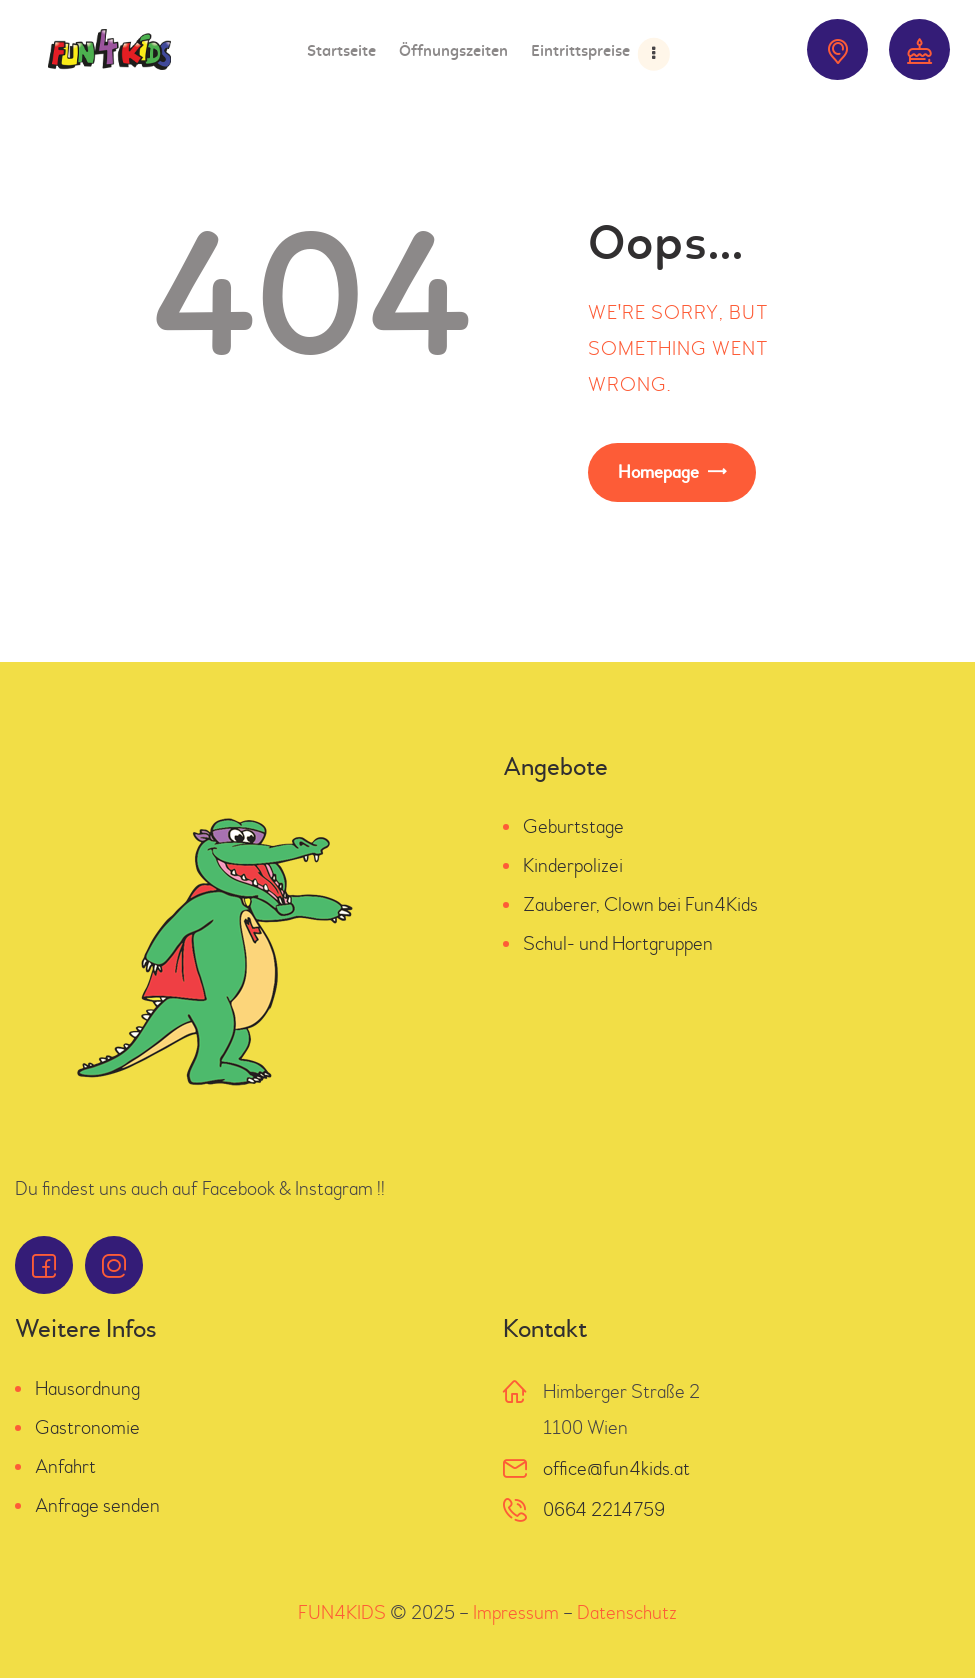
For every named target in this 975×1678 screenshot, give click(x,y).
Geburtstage (573, 826)
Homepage (658, 472)
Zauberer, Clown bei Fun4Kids (640, 904)
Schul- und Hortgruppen (618, 943)
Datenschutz (627, 1612)
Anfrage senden (97, 1505)
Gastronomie (87, 1427)
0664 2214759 (604, 1509)
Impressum (516, 1612)
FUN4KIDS (342, 1612)
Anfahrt (65, 1466)
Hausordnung (87, 1388)
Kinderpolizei (573, 865)
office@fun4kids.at (616, 1468)
